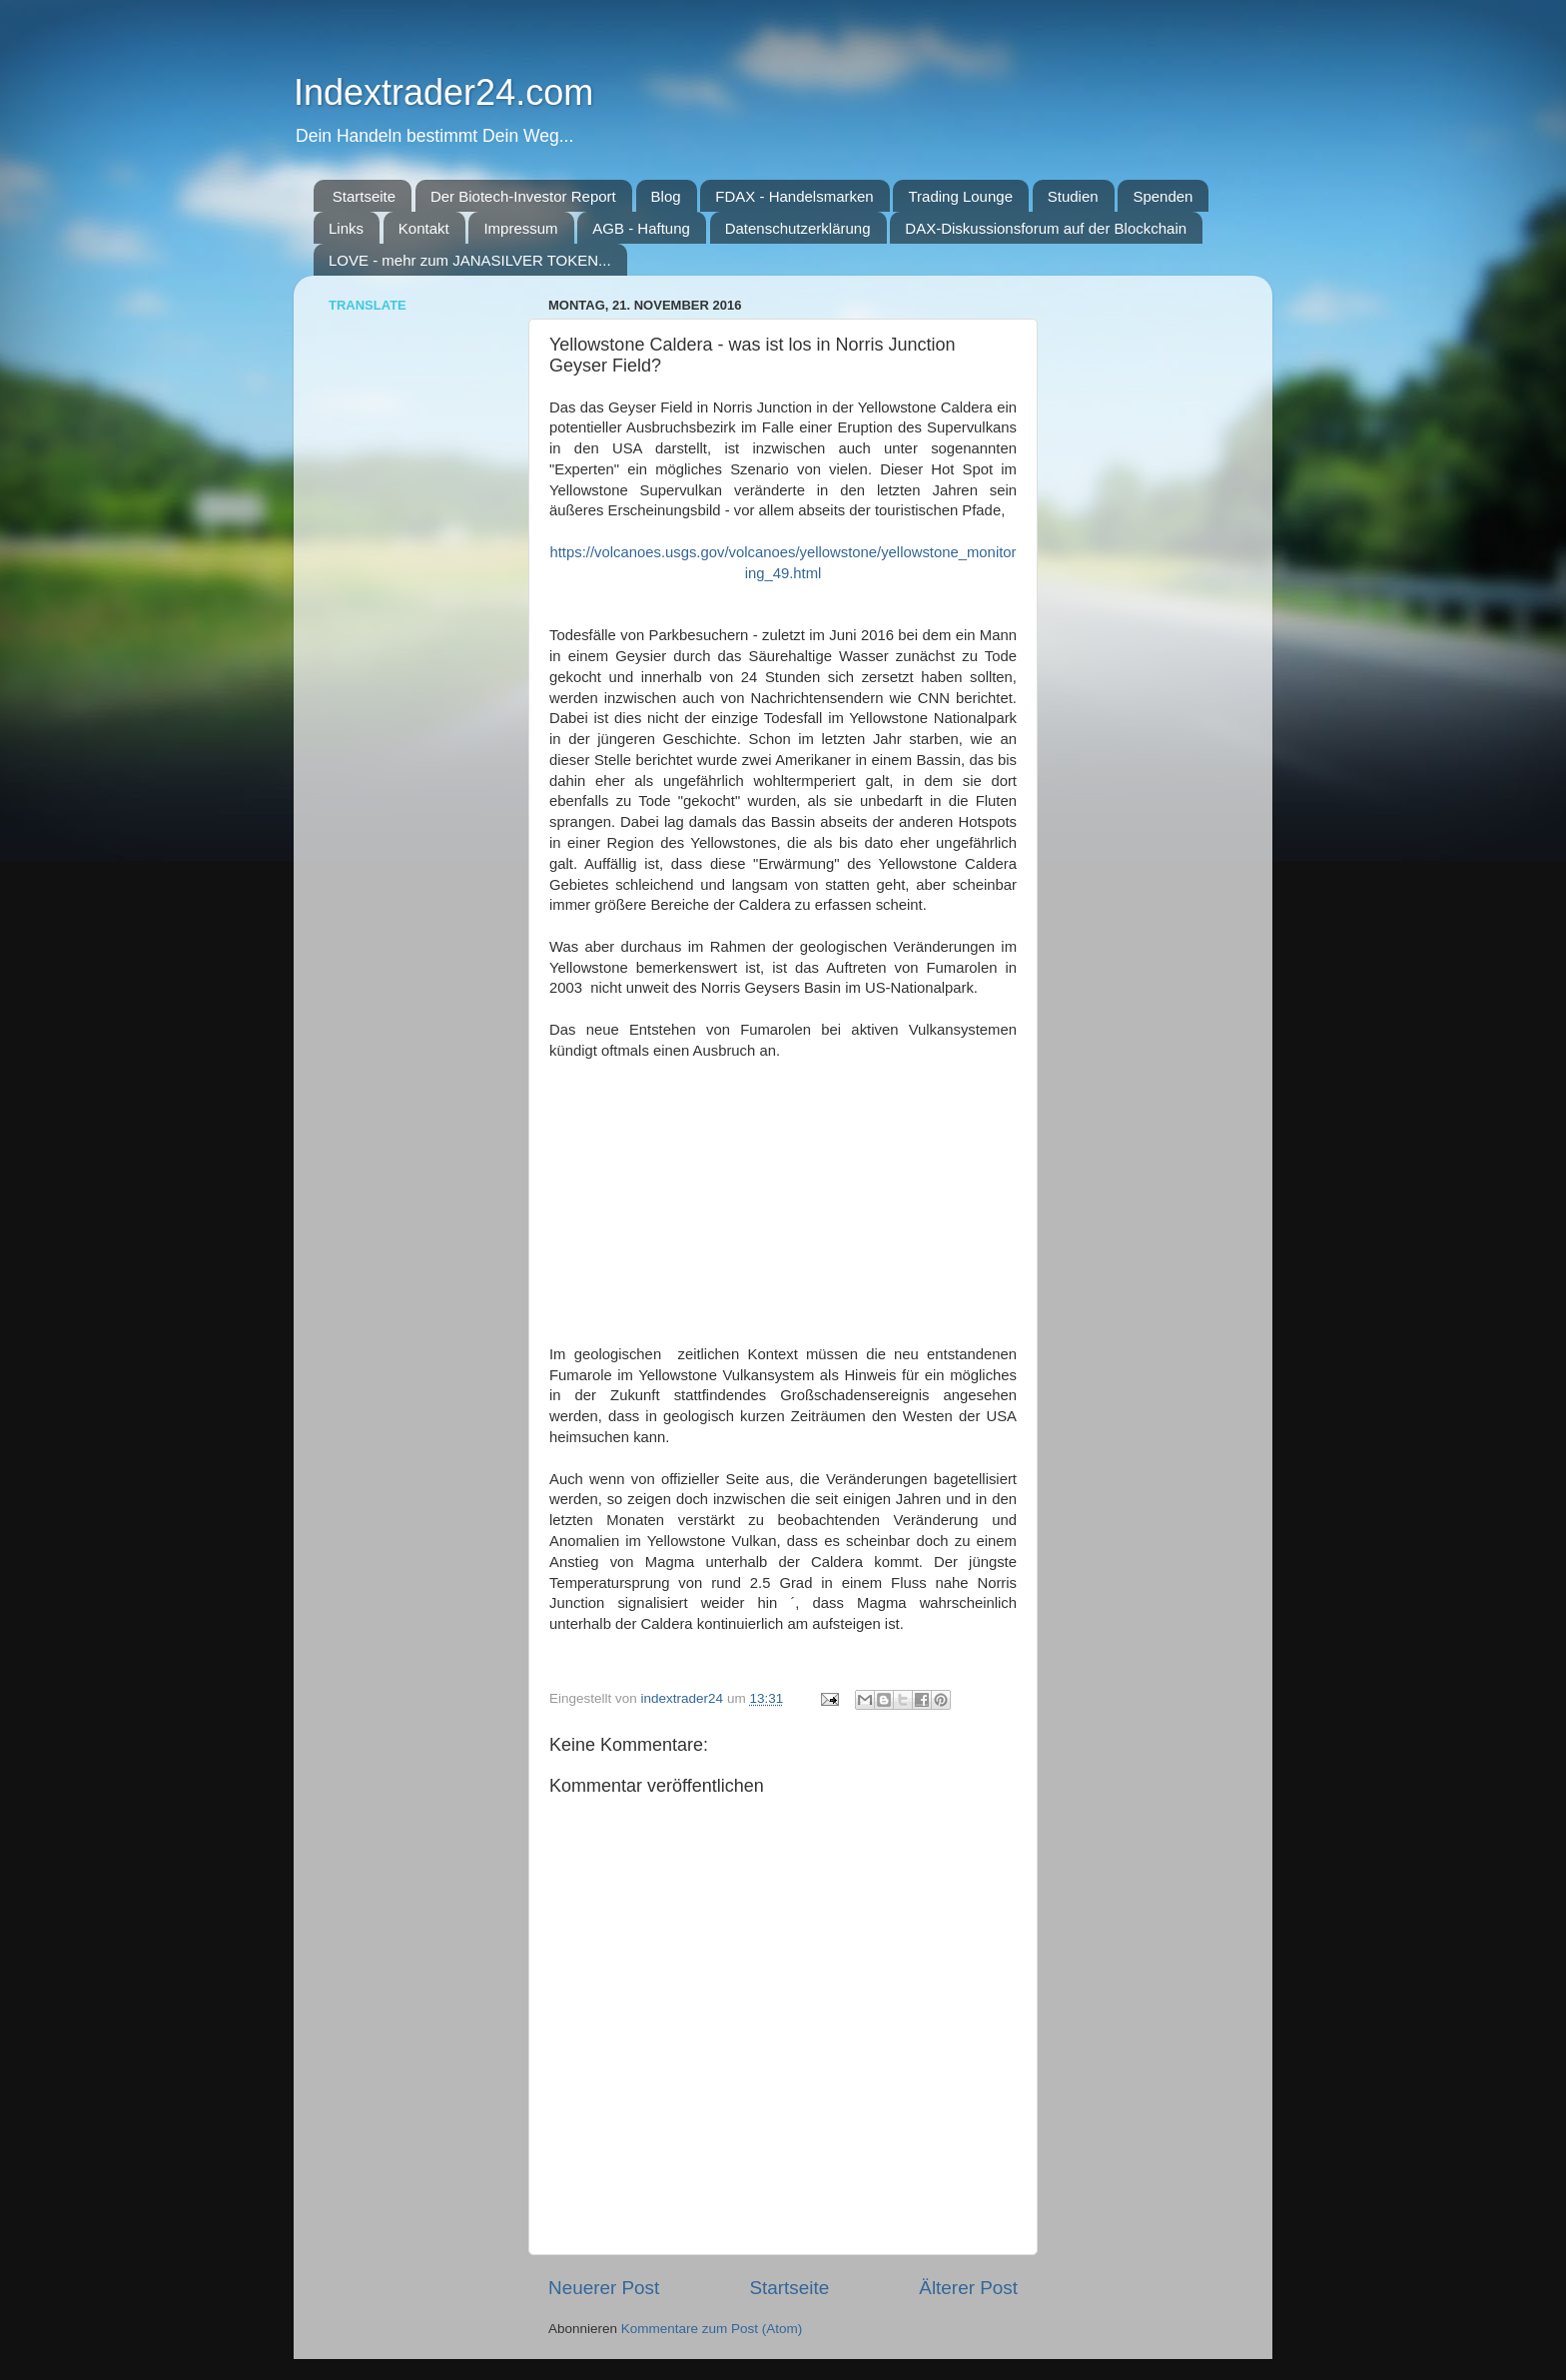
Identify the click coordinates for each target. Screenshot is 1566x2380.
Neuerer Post (603, 2287)
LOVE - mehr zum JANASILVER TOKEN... (470, 260)
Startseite (364, 196)
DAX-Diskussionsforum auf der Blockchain (1045, 228)
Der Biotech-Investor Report (523, 196)
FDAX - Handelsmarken (794, 196)
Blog (666, 196)
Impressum (520, 228)
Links (346, 228)
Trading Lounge (960, 196)
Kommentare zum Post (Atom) (712, 2328)
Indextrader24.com (443, 92)
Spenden (1162, 196)
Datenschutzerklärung (798, 228)
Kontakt (423, 228)
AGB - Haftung (641, 228)
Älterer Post (968, 2287)
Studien (1073, 196)
